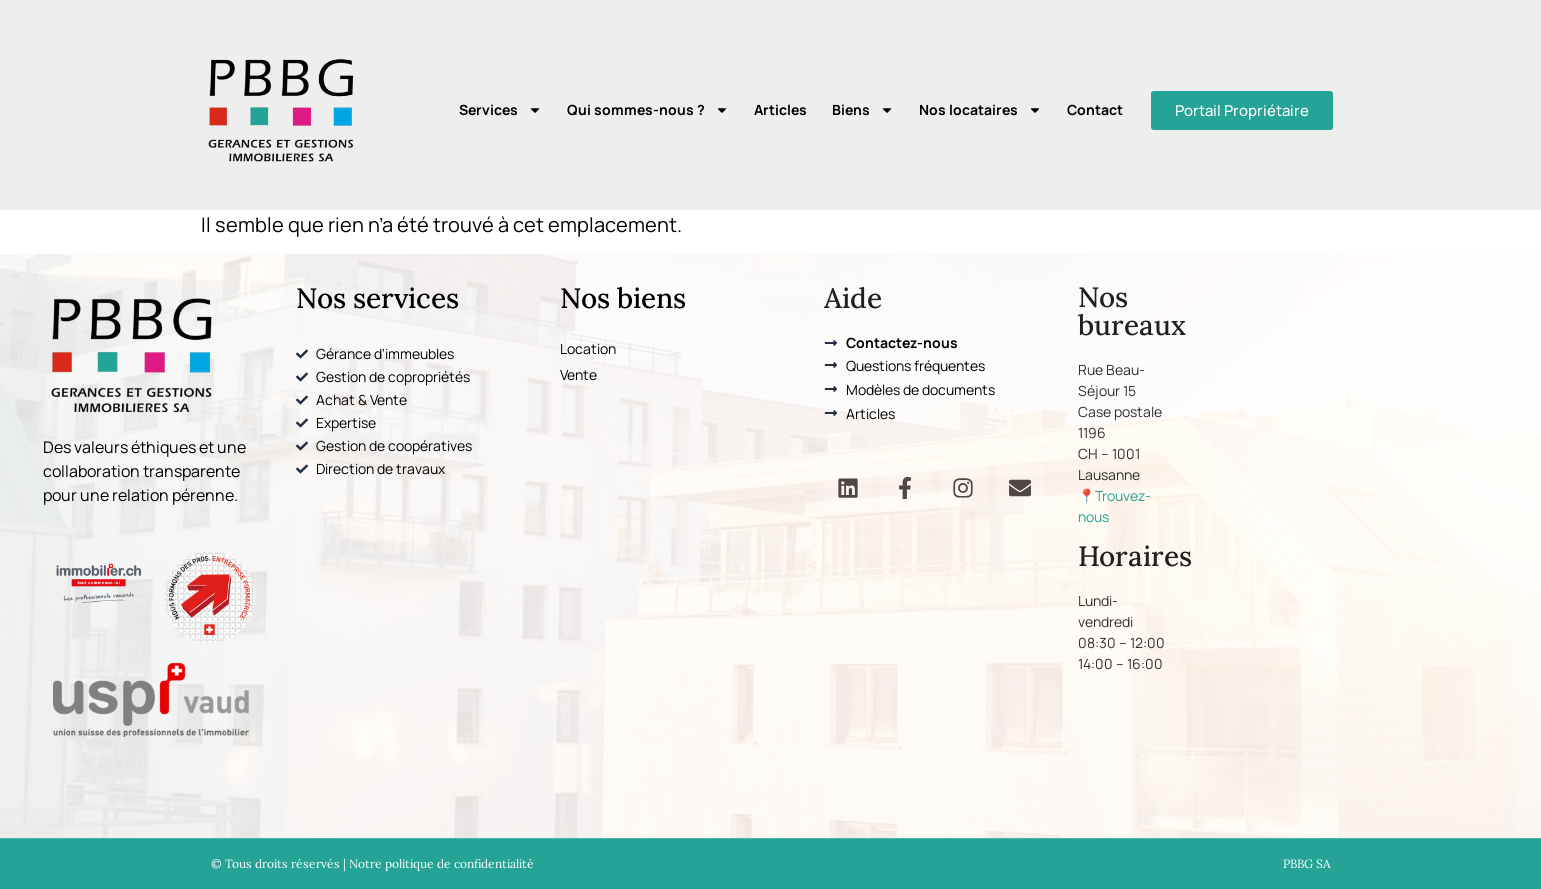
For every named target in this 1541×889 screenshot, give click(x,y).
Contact (1095, 109)
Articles (780, 109)
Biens (863, 110)
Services (500, 110)
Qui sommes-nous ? (648, 110)
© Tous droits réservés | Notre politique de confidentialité (372, 863)
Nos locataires (980, 110)
